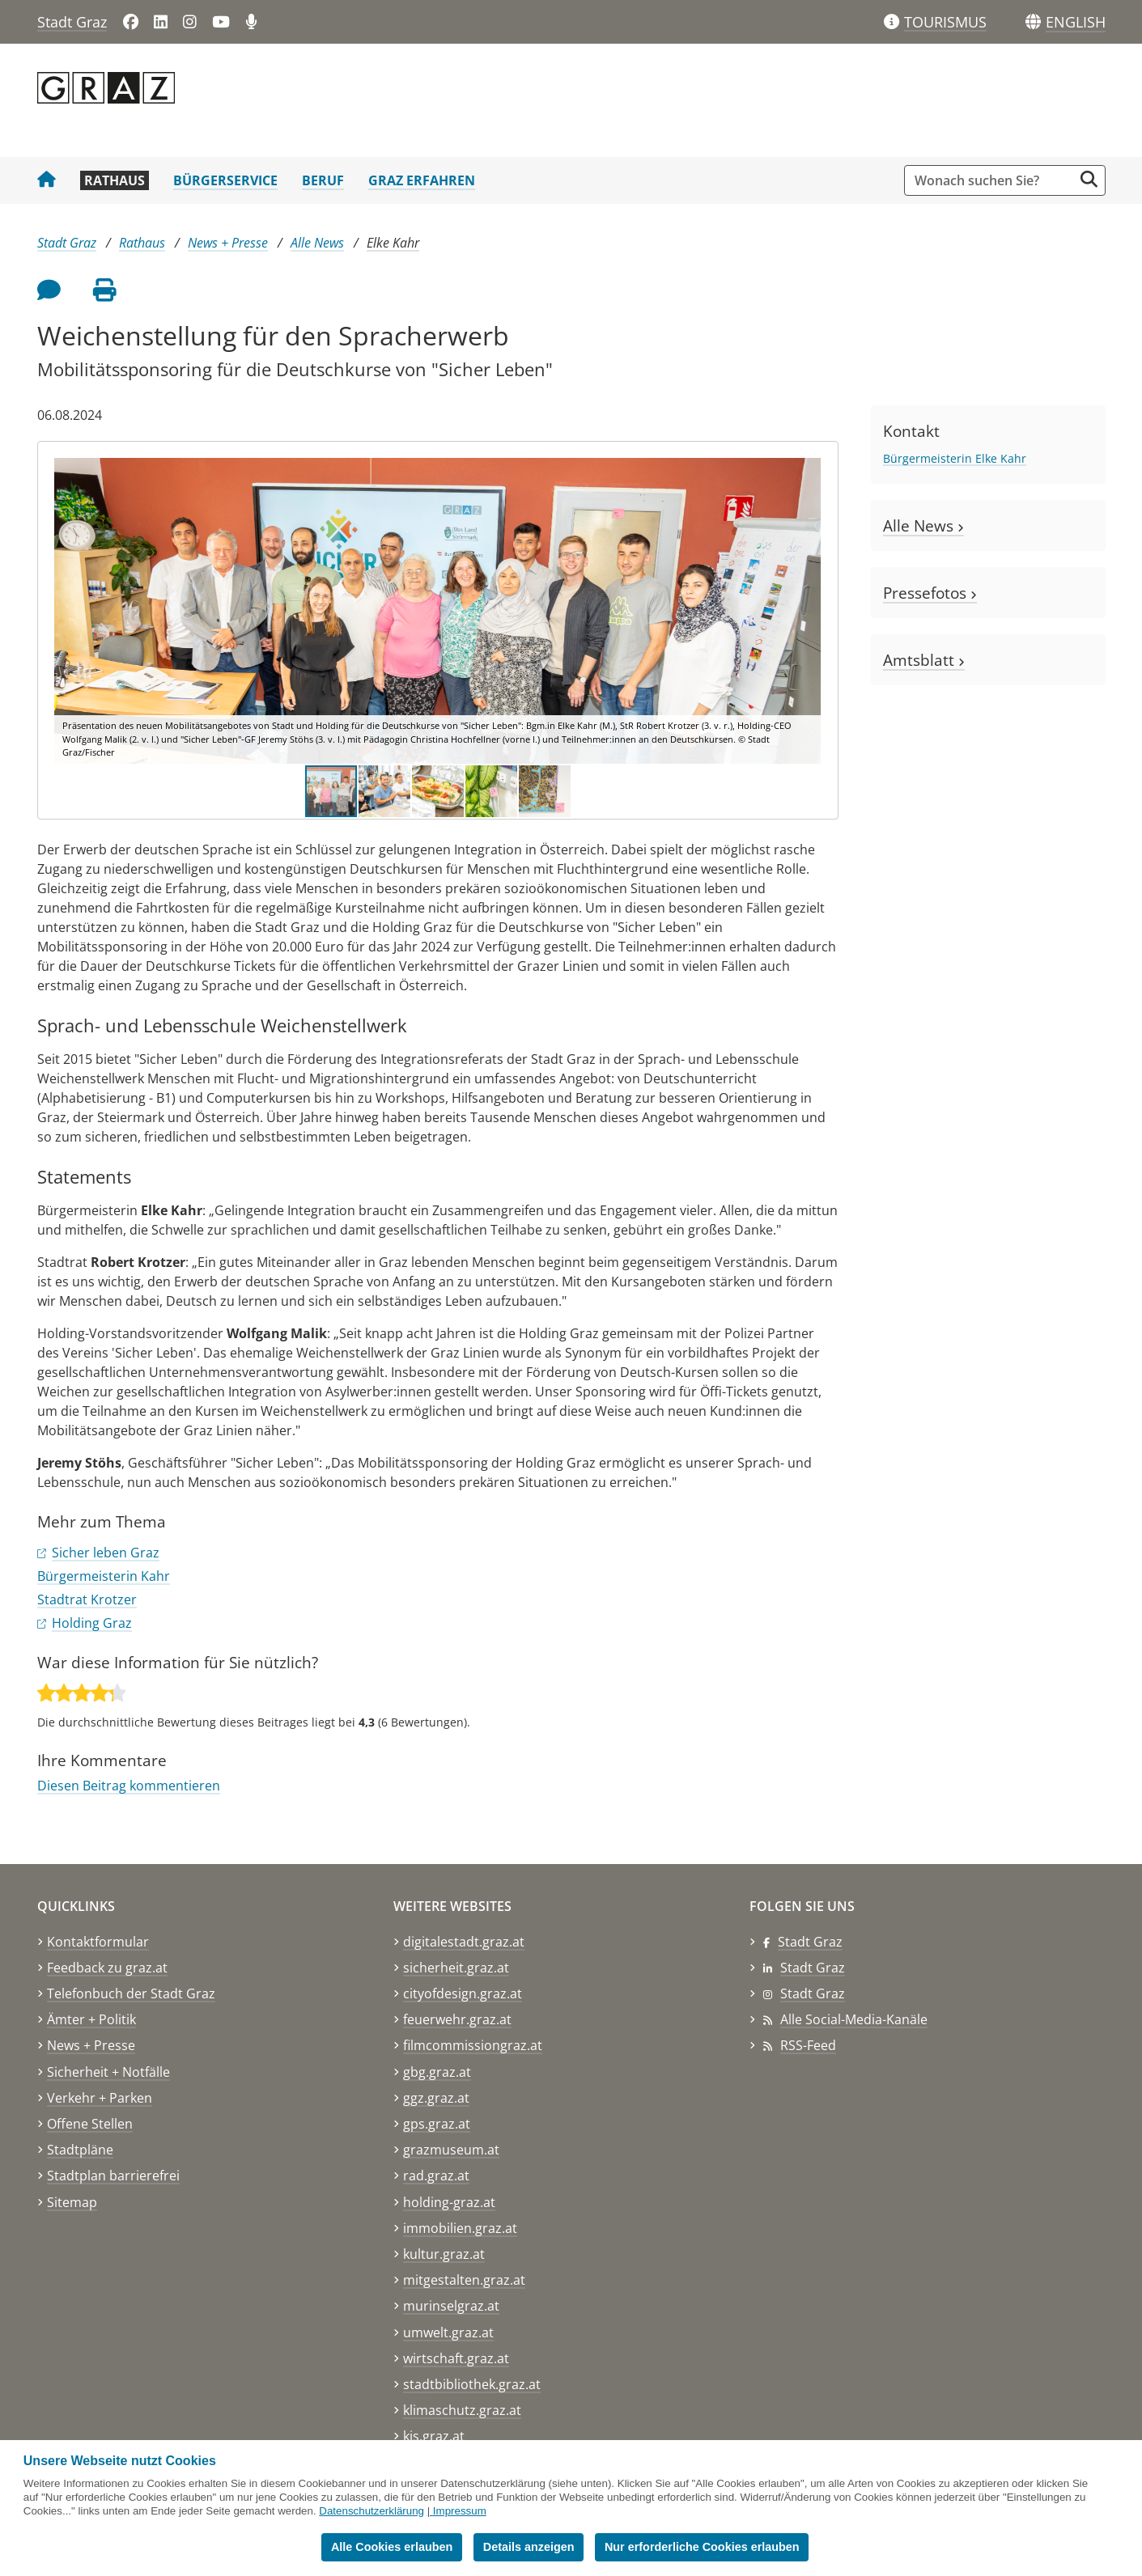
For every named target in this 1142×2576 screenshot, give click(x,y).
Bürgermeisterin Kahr (103, 1576)
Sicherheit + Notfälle (108, 2072)
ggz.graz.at (436, 2098)
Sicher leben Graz (105, 1552)
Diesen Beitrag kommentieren (128, 1785)
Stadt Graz (72, 22)
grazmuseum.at (451, 2150)
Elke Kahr (393, 243)
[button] (1076, 23)
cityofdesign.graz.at (462, 1993)
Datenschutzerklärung (371, 2511)
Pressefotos (930, 593)
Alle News (317, 243)
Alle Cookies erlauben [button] (391, 2546)
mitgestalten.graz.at (464, 2280)
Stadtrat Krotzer (87, 1599)
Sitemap (72, 2202)
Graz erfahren (421, 180)
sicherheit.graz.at (456, 1967)
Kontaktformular (98, 1942)
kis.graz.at (434, 2436)
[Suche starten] (1088, 179)
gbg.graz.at (437, 2072)
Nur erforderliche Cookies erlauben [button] (702, 2546)
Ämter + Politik (91, 2019)
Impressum (459, 2511)
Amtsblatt (924, 660)
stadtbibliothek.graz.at (472, 2384)
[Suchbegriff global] (992, 180)
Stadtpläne (80, 2150)
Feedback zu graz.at (107, 1967)
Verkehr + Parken (99, 2098)
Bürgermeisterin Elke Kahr (954, 458)
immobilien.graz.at (460, 2228)
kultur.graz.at (444, 2254)
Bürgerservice (225, 180)
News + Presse (228, 243)
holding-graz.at (449, 2202)
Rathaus (114, 180)
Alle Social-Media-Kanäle (854, 2019)
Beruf (323, 180)
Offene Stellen (90, 2124)
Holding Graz (92, 1623)
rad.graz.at (436, 2175)
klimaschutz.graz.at (462, 2410)
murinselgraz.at (451, 2306)
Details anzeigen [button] (529, 2546)
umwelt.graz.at (448, 2332)
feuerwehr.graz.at (457, 2019)
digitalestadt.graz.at (463, 1942)
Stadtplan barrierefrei (113, 2175)
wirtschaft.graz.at (456, 2358)
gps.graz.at (436, 2124)
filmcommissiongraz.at (472, 2045)
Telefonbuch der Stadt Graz (131, 1993)
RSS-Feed (808, 2045)
